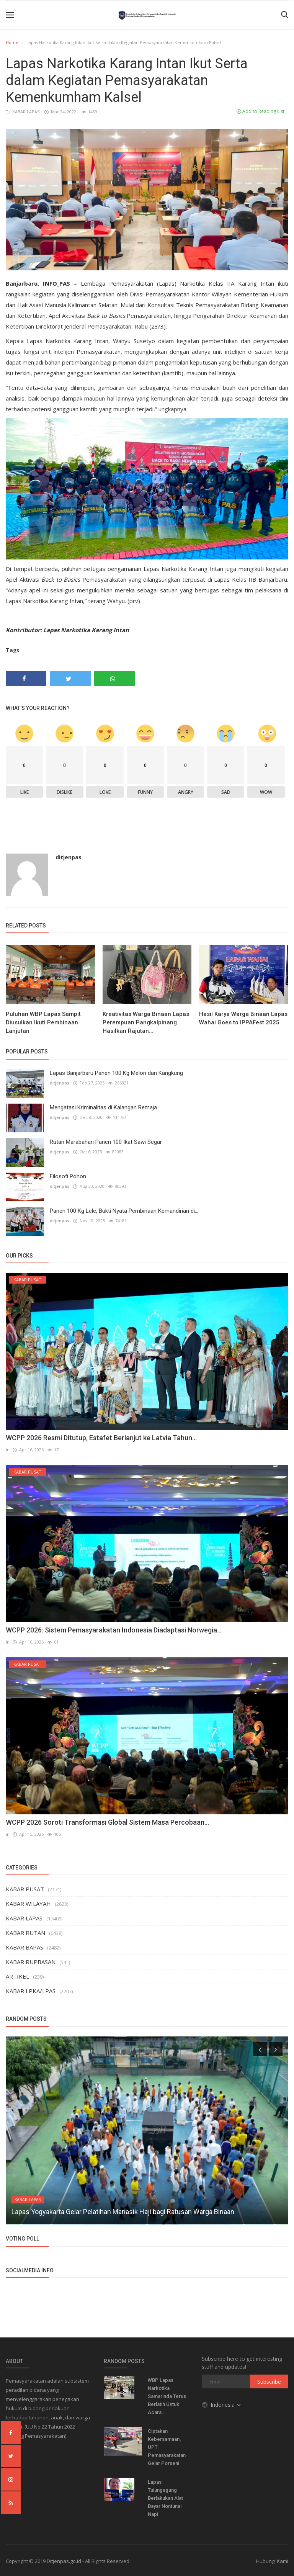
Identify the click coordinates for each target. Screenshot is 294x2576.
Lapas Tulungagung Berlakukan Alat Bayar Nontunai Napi (165, 2498)
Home (12, 42)
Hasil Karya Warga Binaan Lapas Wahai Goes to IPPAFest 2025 (243, 1018)
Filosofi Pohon (68, 1176)
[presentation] (260, 2049)
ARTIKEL (17, 1976)
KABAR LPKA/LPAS (31, 1991)
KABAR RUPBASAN (31, 1962)
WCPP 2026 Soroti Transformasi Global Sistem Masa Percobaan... (107, 1822)
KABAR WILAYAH (28, 1903)
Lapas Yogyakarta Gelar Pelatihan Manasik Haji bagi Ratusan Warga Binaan (122, 2212)
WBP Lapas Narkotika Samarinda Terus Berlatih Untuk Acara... (167, 2396)
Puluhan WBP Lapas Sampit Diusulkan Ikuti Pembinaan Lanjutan (43, 1022)
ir (7, 1449)
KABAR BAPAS (24, 1947)
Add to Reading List (260, 111)
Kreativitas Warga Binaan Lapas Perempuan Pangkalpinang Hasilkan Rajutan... (146, 1022)
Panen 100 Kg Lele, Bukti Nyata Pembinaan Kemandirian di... (124, 1210)
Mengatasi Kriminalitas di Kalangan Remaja (103, 1107)
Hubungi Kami (272, 2561)
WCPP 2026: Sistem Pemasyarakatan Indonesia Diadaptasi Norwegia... (114, 1630)
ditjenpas (69, 857)
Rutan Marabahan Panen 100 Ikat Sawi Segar (106, 1141)
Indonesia (222, 2404)
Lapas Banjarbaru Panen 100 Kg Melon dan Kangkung (116, 1073)
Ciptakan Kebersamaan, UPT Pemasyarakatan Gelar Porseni (167, 2447)
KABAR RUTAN (25, 1932)
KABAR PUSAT (25, 1889)
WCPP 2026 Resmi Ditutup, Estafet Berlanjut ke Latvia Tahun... (101, 1438)
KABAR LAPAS (23, 111)
